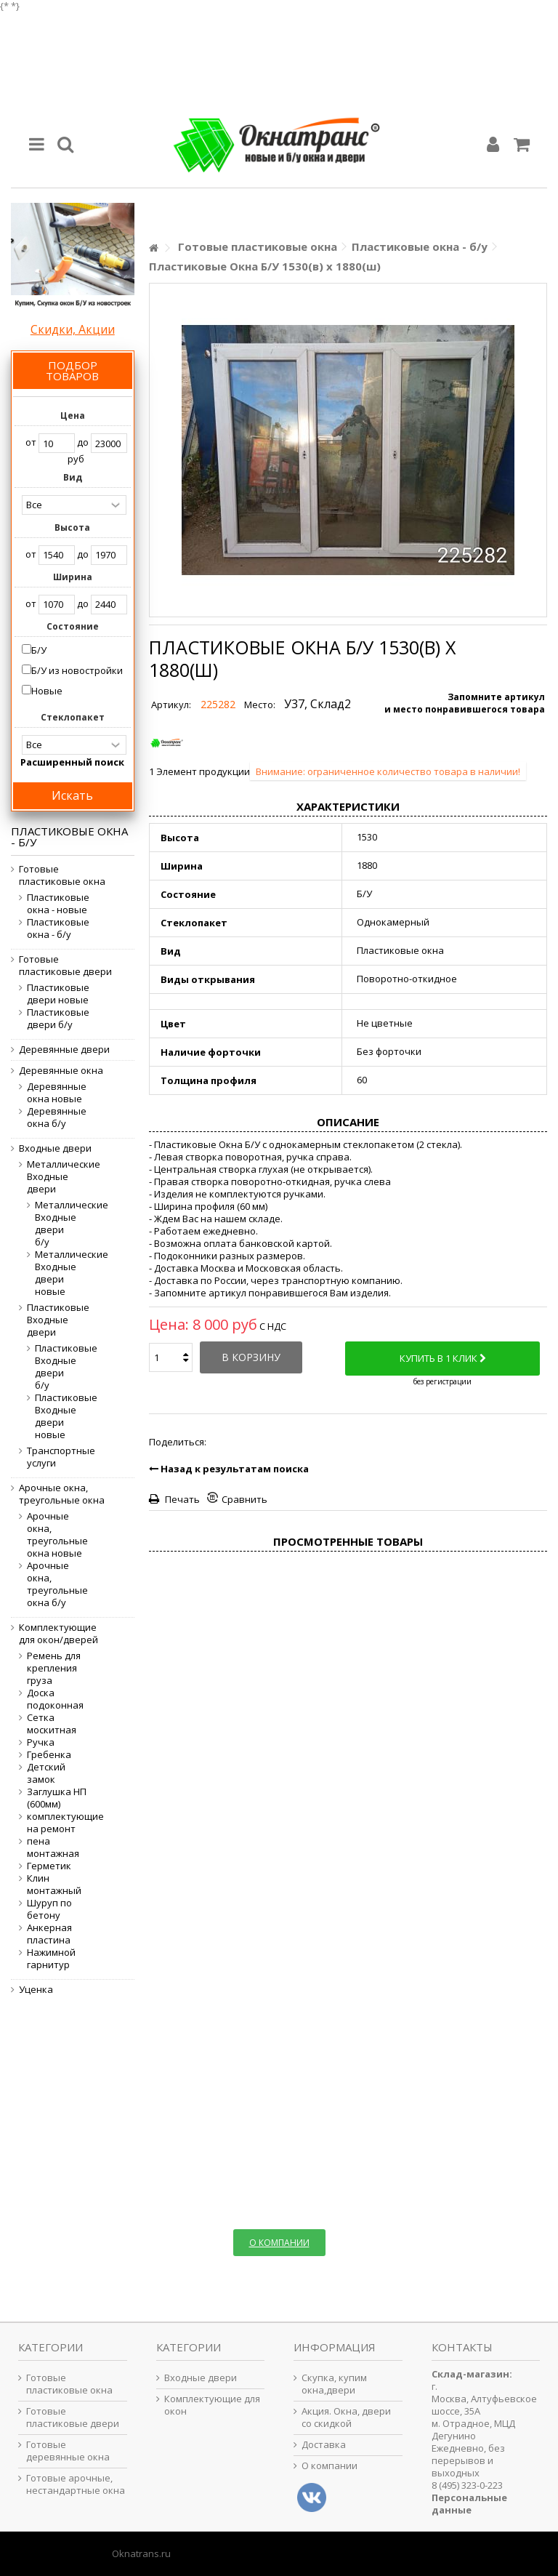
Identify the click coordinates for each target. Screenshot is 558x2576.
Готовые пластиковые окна (62, 875)
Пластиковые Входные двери (58, 1320)
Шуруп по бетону (49, 1909)
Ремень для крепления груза (54, 1668)
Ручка (40, 1742)
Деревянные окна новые (56, 1092)
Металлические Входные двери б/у (52, 1223)
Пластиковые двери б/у (58, 1018)
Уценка (36, 1989)
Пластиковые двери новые (58, 994)
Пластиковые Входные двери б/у (52, 1367)
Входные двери (55, 1148)
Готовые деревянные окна (68, 2451)
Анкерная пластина (49, 1934)
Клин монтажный (54, 1884)
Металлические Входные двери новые (52, 1273)
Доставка (324, 2445)
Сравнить (244, 1499)
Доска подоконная (55, 1699)
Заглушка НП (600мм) (56, 1798)
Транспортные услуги (59, 1457)
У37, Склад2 (317, 704)
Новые (46, 690)
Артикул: (171, 705)
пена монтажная (53, 1847)
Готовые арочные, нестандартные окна (75, 2484)
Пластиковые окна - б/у (58, 928)
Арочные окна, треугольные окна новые (57, 1535)
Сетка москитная (51, 1724)
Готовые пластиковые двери (65, 965)
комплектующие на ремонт (59, 1822)
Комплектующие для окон (212, 2405)
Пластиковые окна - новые (58, 903)
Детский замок (46, 1773)
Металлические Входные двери (59, 1176)
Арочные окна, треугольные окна (62, 1494)
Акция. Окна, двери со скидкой (346, 2417)
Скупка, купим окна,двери (334, 2384)
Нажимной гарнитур (51, 1958)
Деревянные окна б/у (56, 1117)
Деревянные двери (64, 1049)
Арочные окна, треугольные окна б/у (57, 1584)
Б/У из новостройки (77, 670)
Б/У (38, 650)
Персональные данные (469, 2503)
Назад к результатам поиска (229, 1468)
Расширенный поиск (72, 762)
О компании (329, 2466)
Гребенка (49, 1755)
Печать (181, 1499)
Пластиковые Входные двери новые (52, 1416)
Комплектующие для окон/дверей (58, 1633)
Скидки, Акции (73, 329)
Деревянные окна (61, 1070)
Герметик (49, 1866)
